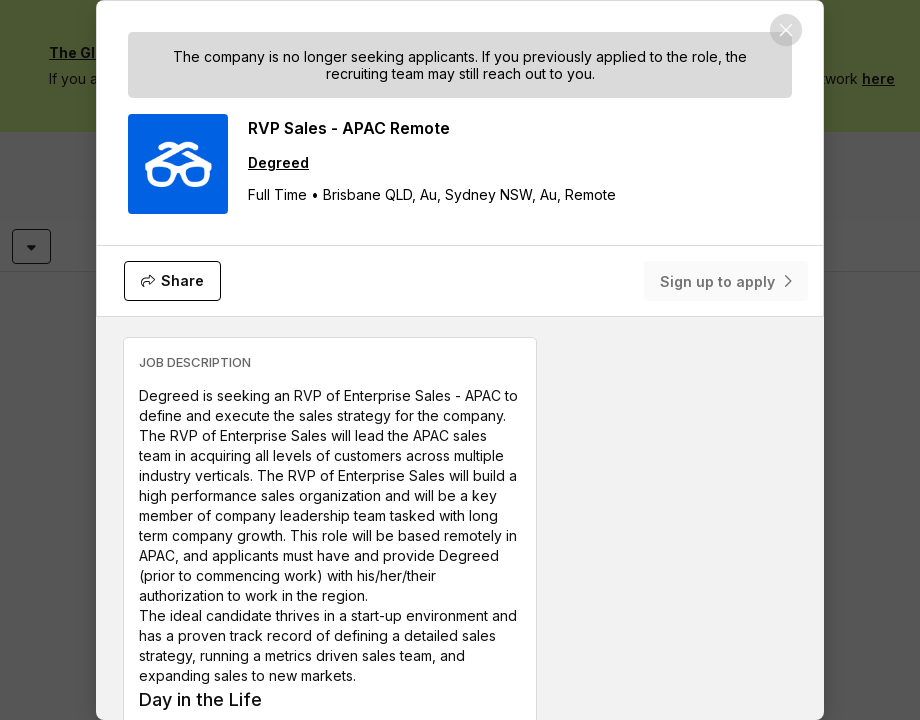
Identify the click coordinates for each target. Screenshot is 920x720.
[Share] (172, 281)
